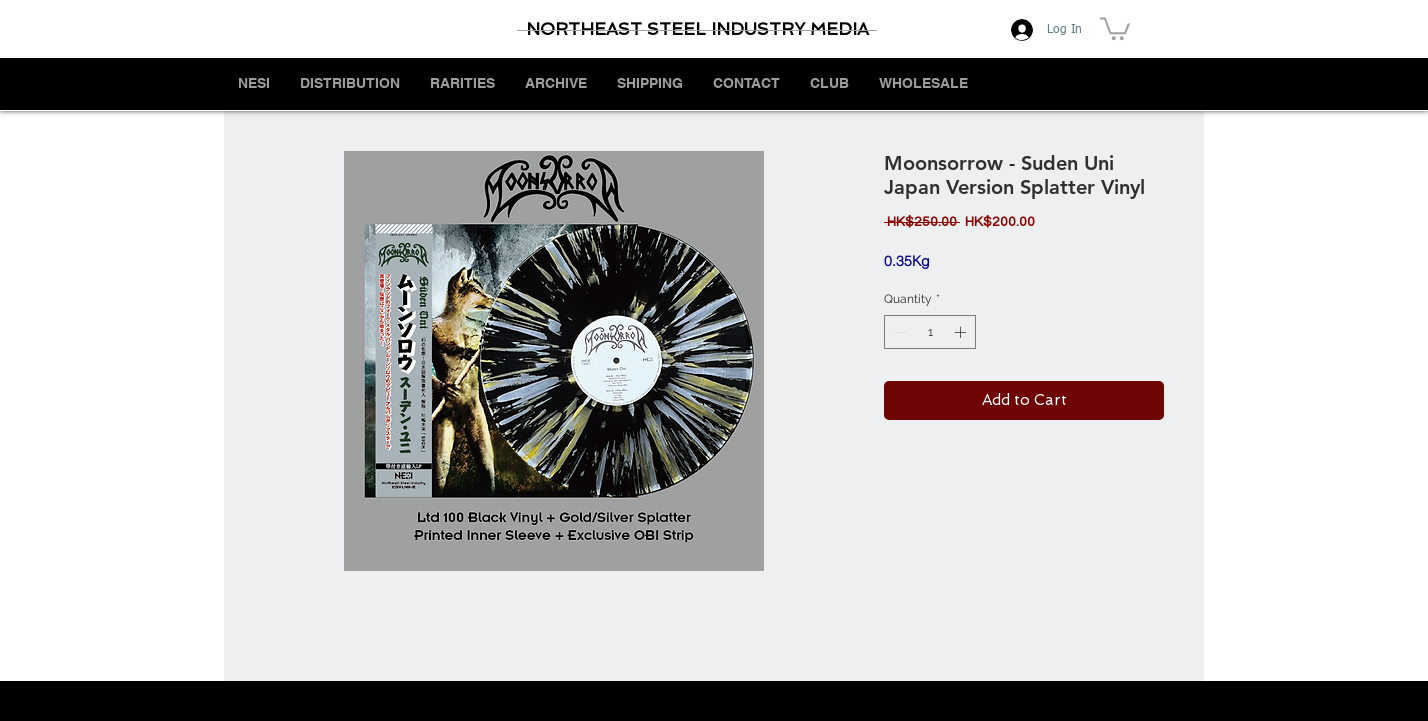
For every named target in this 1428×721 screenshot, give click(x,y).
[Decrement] (898, 332)
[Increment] (962, 332)
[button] (1115, 27)
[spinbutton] (930, 332)
